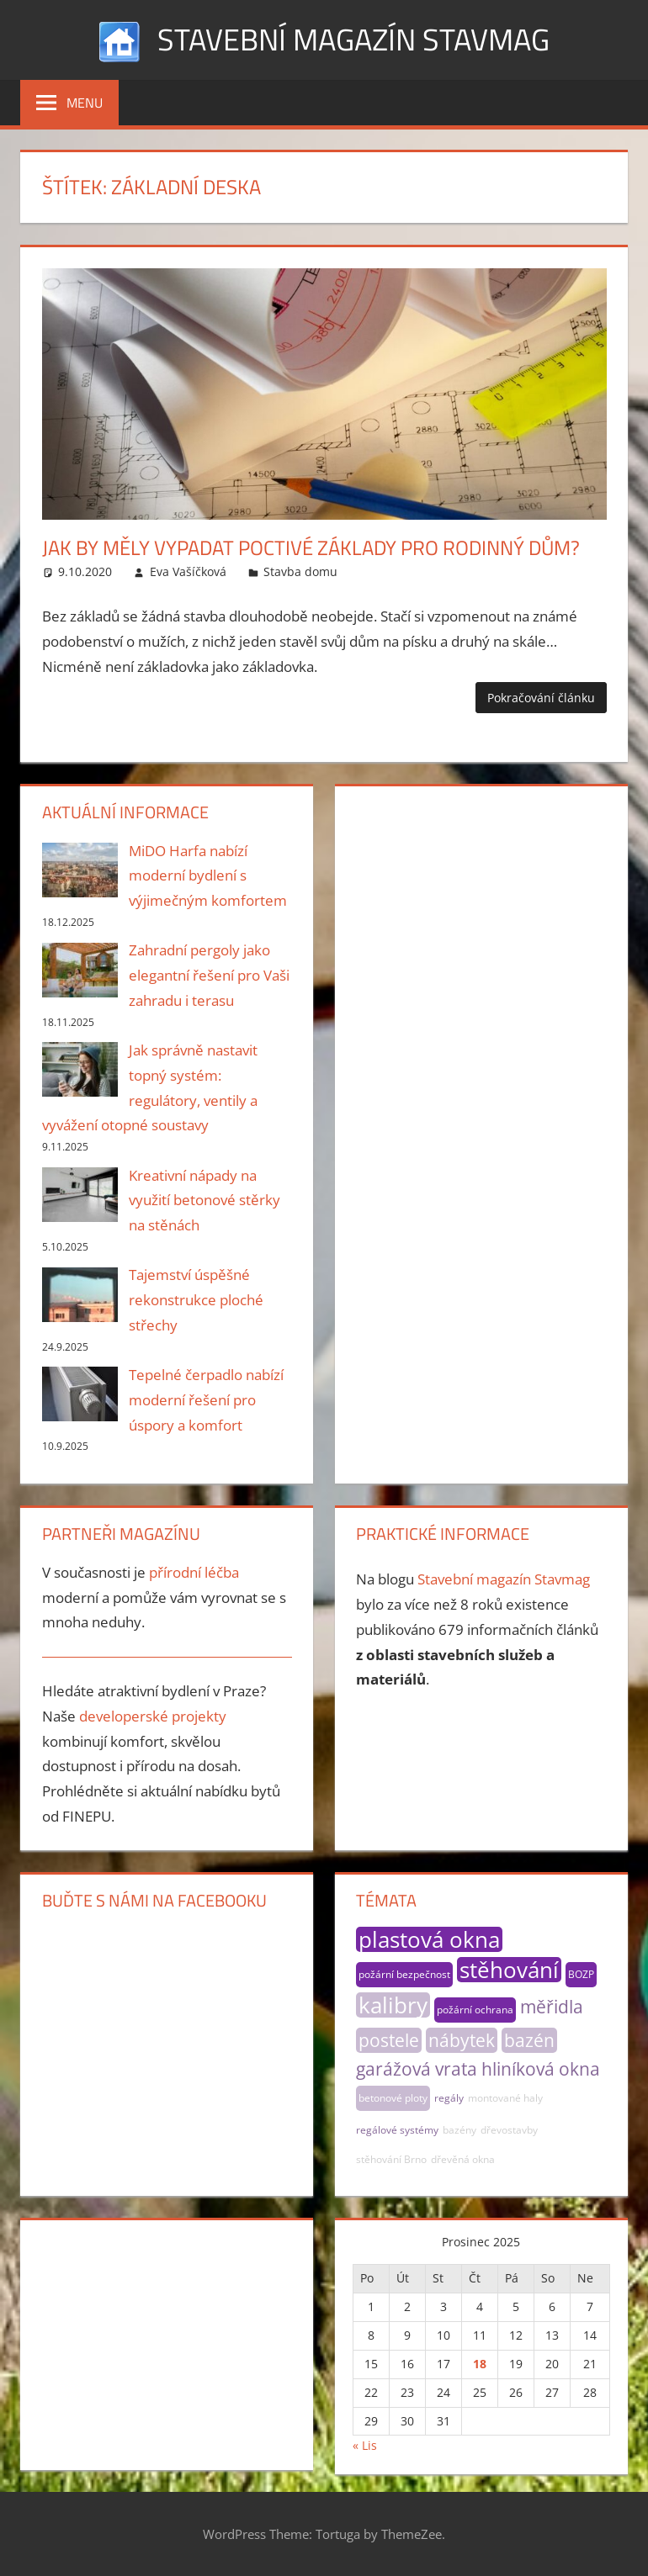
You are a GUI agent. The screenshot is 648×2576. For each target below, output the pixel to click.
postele (389, 2040)
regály (449, 2098)
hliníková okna (540, 2069)
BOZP (581, 1974)
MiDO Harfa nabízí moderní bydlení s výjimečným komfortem (208, 876)
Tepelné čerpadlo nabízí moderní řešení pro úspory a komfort (206, 1400)
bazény (459, 2130)
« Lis (365, 2445)
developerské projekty (152, 1716)
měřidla (551, 2007)
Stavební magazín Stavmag (353, 39)
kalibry (393, 2005)
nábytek (461, 2040)
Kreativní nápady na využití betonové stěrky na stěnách (204, 1200)
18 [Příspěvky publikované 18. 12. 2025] (479, 2364)
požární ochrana (475, 2009)
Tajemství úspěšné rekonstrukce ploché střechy (196, 1300)
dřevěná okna (463, 2159)
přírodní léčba (194, 1572)
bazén (529, 2040)
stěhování (509, 1969)
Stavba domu (300, 571)
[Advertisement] (480, 906)
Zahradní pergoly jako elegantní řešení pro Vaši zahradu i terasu (209, 975)
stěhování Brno (391, 2159)
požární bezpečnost (404, 1974)
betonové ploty (393, 2098)
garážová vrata (416, 2069)
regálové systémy (397, 2130)
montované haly (505, 2098)
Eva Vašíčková (188, 571)
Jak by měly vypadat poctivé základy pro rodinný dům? (311, 547)
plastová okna (429, 1939)
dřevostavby (509, 2130)
